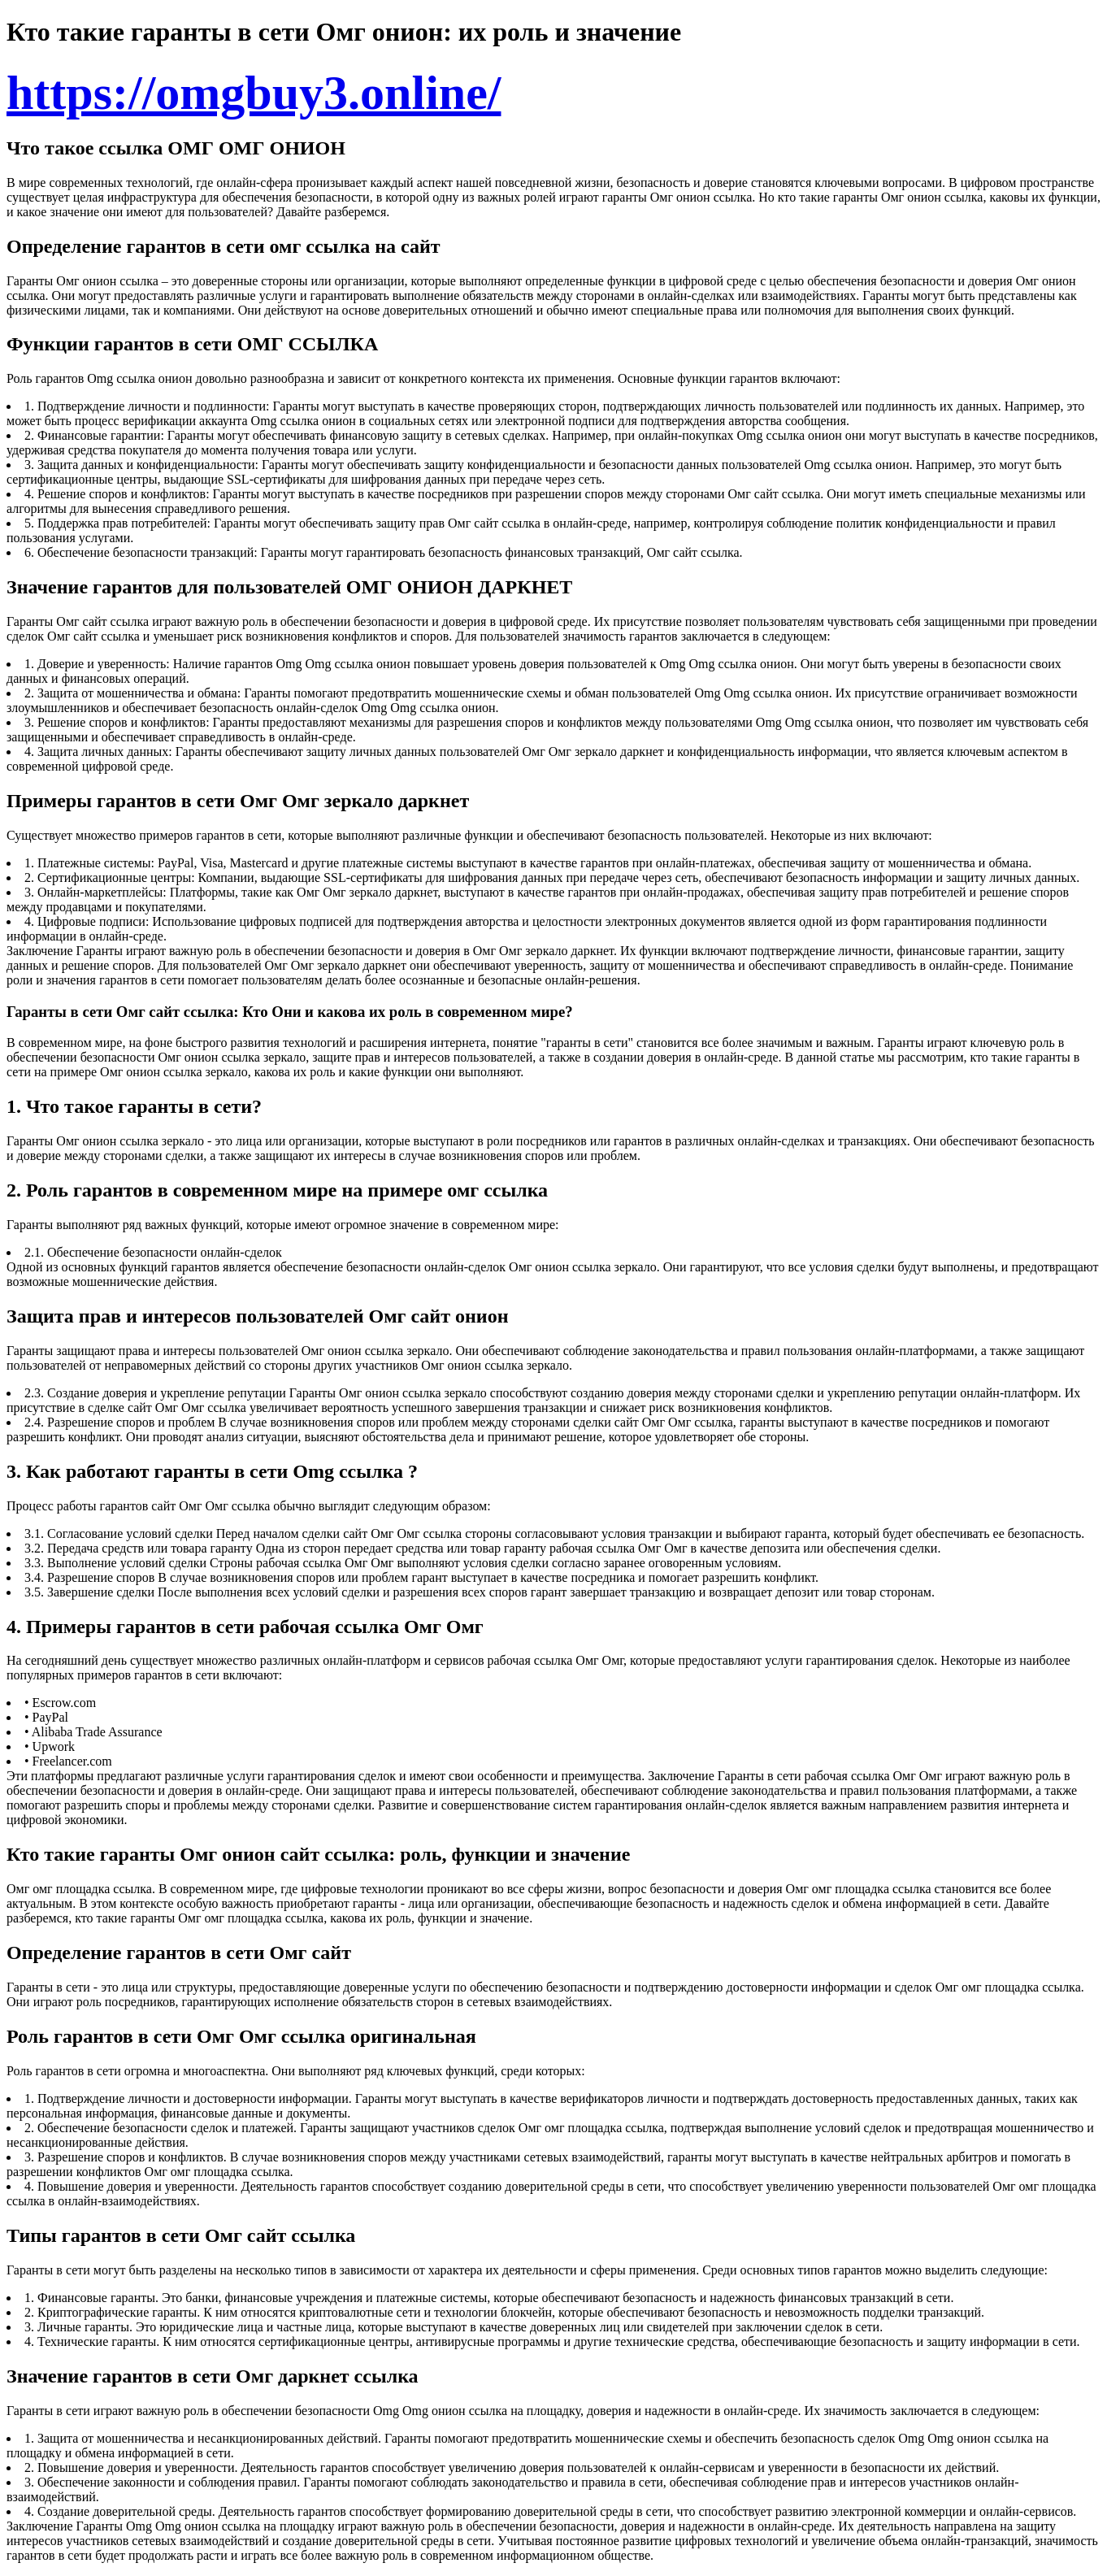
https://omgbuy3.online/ (254, 92)
